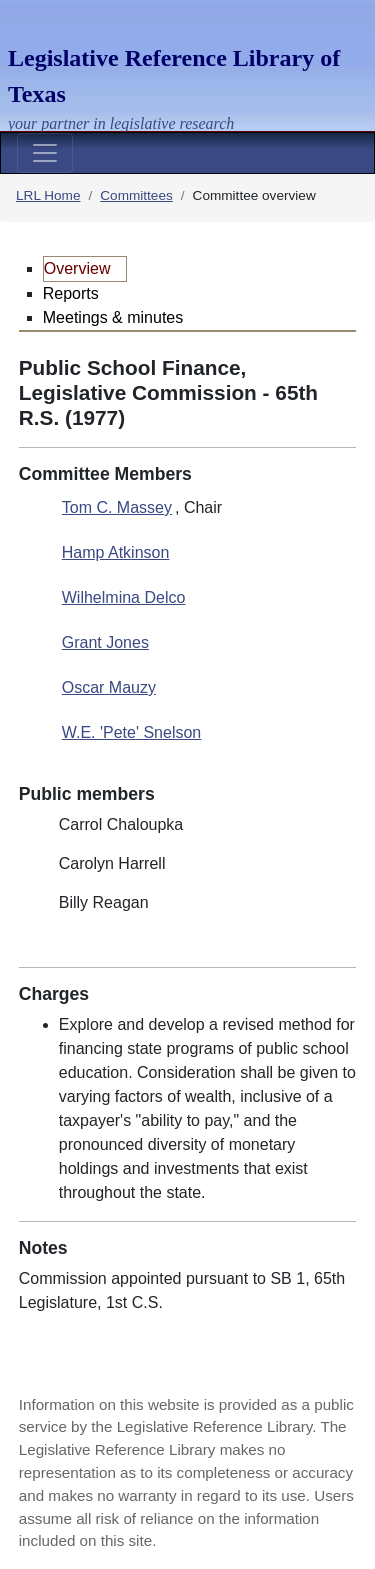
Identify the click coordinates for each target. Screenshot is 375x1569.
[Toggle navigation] (45, 153)
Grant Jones (105, 642)
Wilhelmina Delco (124, 597)
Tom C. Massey (117, 507)
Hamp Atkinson (116, 552)
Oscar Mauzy (109, 687)
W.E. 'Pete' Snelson (132, 732)
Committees (136, 195)
